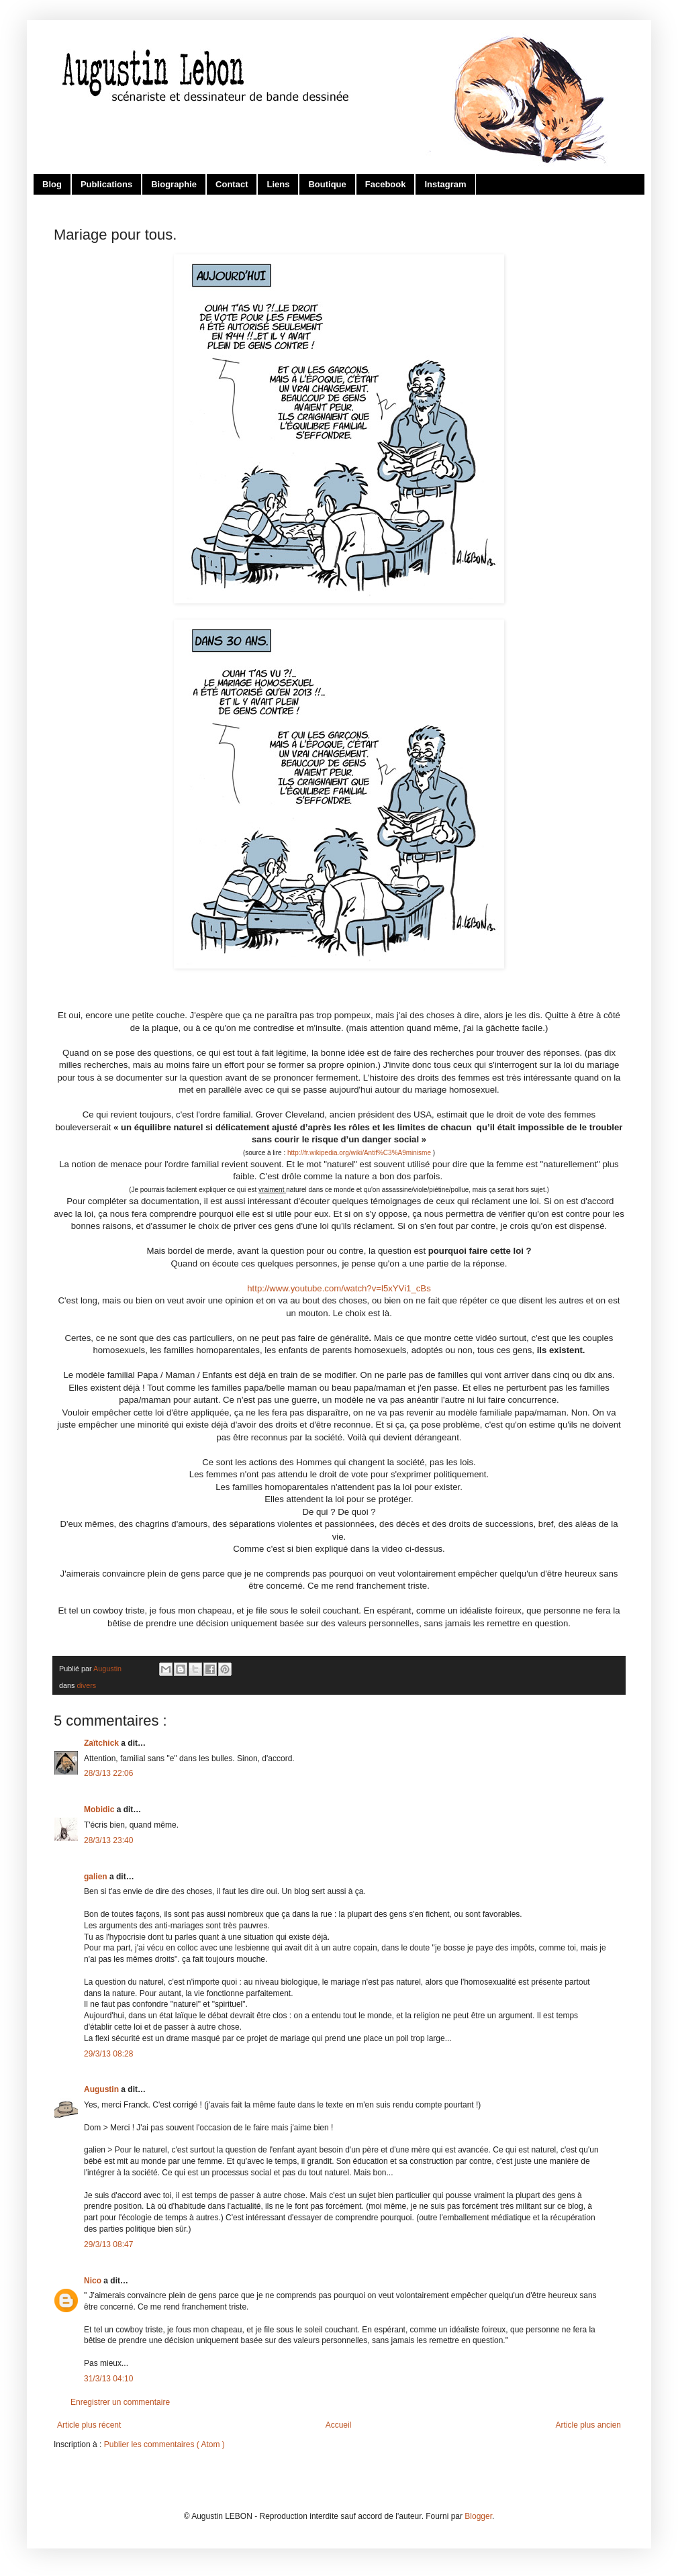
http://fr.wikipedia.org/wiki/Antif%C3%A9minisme (359, 1152)
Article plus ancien (588, 2425)
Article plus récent (89, 2425)
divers (86, 1685)
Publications (106, 184)
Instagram (445, 184)
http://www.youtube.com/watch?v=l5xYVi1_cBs (339, 1288)
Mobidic (100, 1809)
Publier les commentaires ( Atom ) (164, 2444)
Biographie (174, 184)
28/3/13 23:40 (108, 1840)
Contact (231, 184)
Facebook (385, 184)
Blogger (478, 2516)
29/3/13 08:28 (108, 2054)
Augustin (102, 2089)
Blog (52, 184)
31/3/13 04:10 (108, 2378)
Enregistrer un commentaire (120, 2402)
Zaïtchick (102, 1743)
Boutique (327, 184)
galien (96, 1876)
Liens (278, 184)
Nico (93, 2280)
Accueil (339, 2425)
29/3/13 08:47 (108, 2244)
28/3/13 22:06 (108, 1773)
